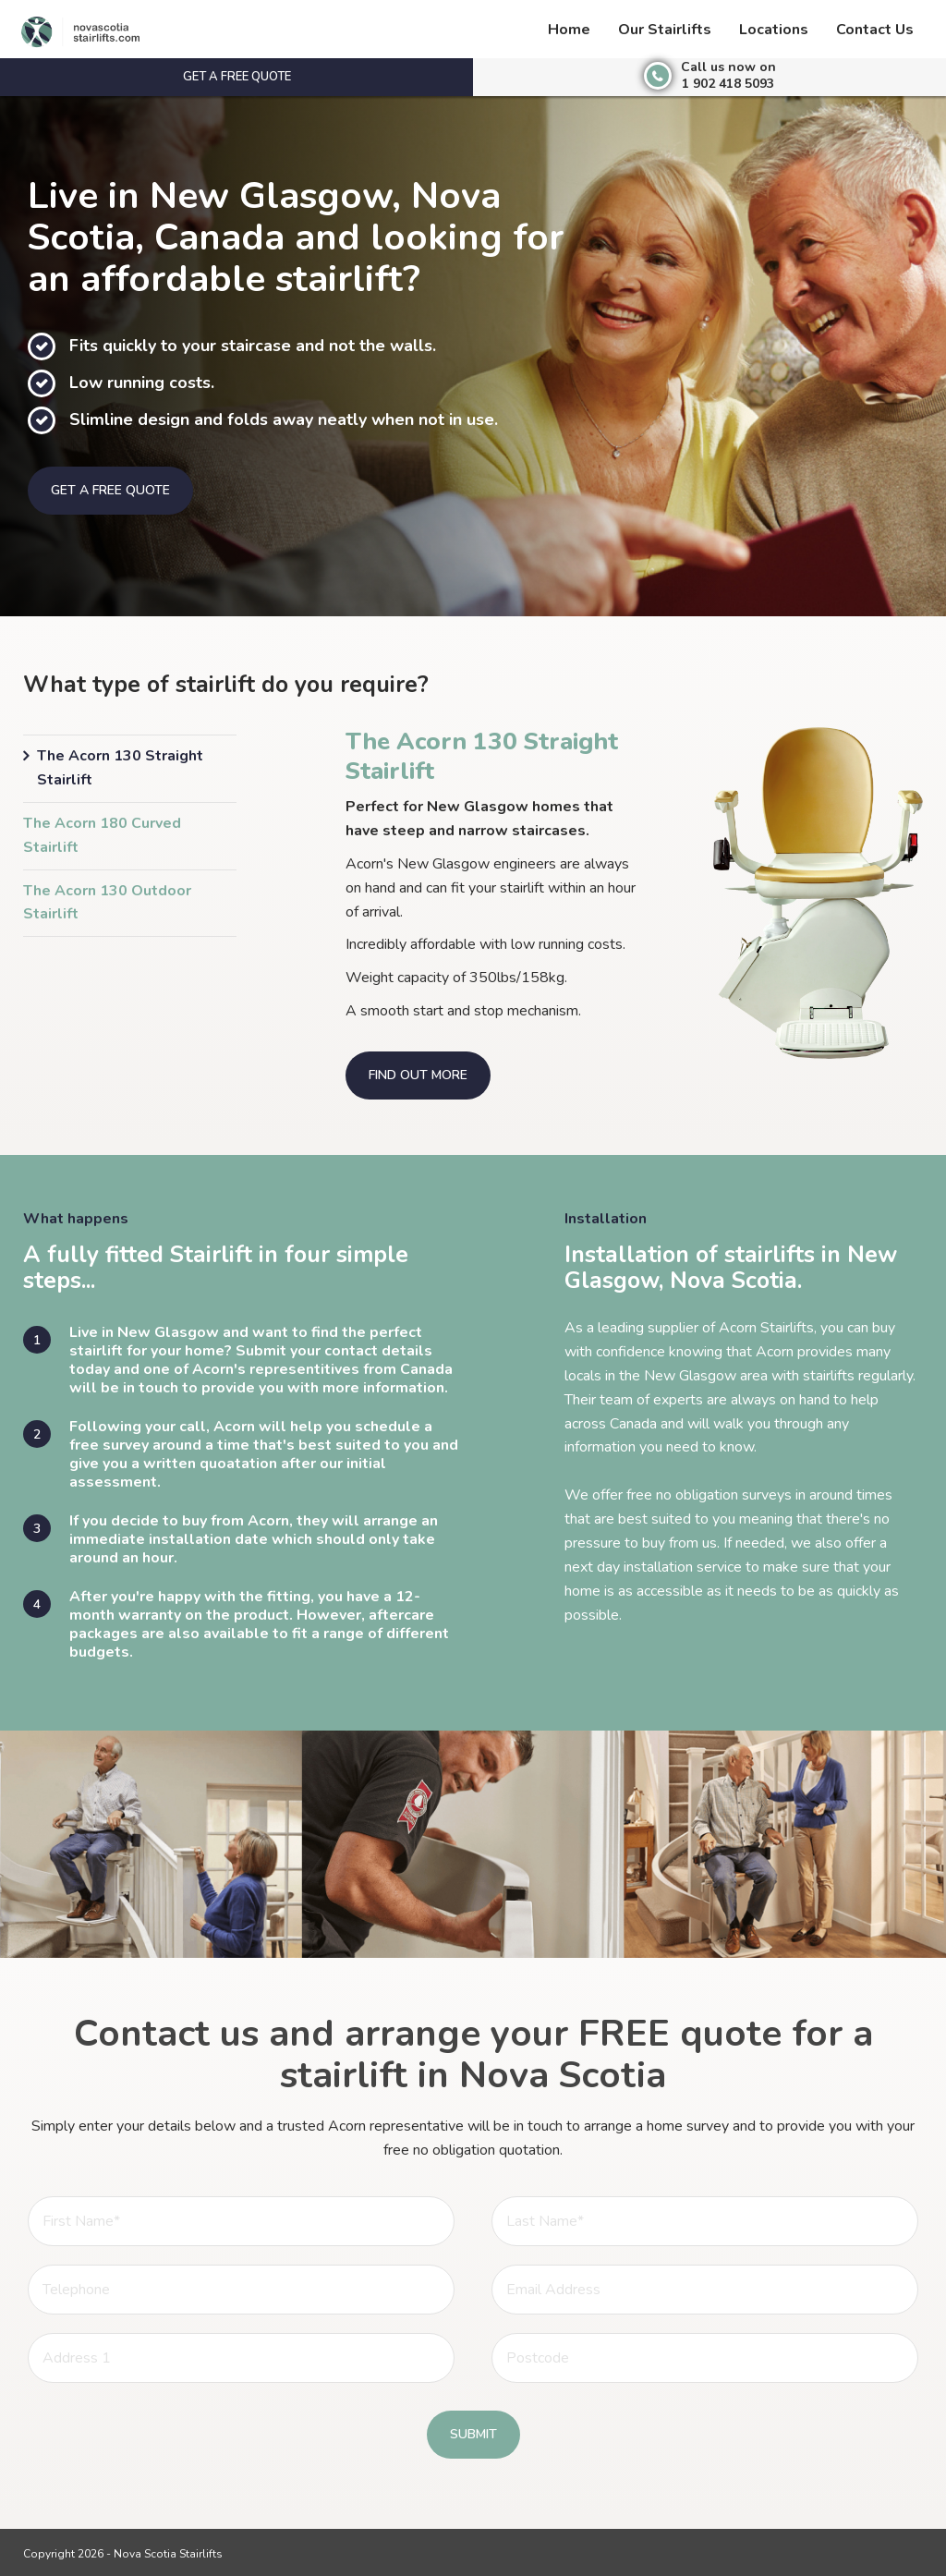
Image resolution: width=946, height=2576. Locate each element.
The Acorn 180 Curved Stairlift (102, 835)
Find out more (418, 1075)
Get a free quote (237, 76)
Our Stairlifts (664, 29)
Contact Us (875, 29)
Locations (773, 29)
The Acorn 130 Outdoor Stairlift (107, 903)
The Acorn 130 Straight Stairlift (120, 768)
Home (569, 29)
